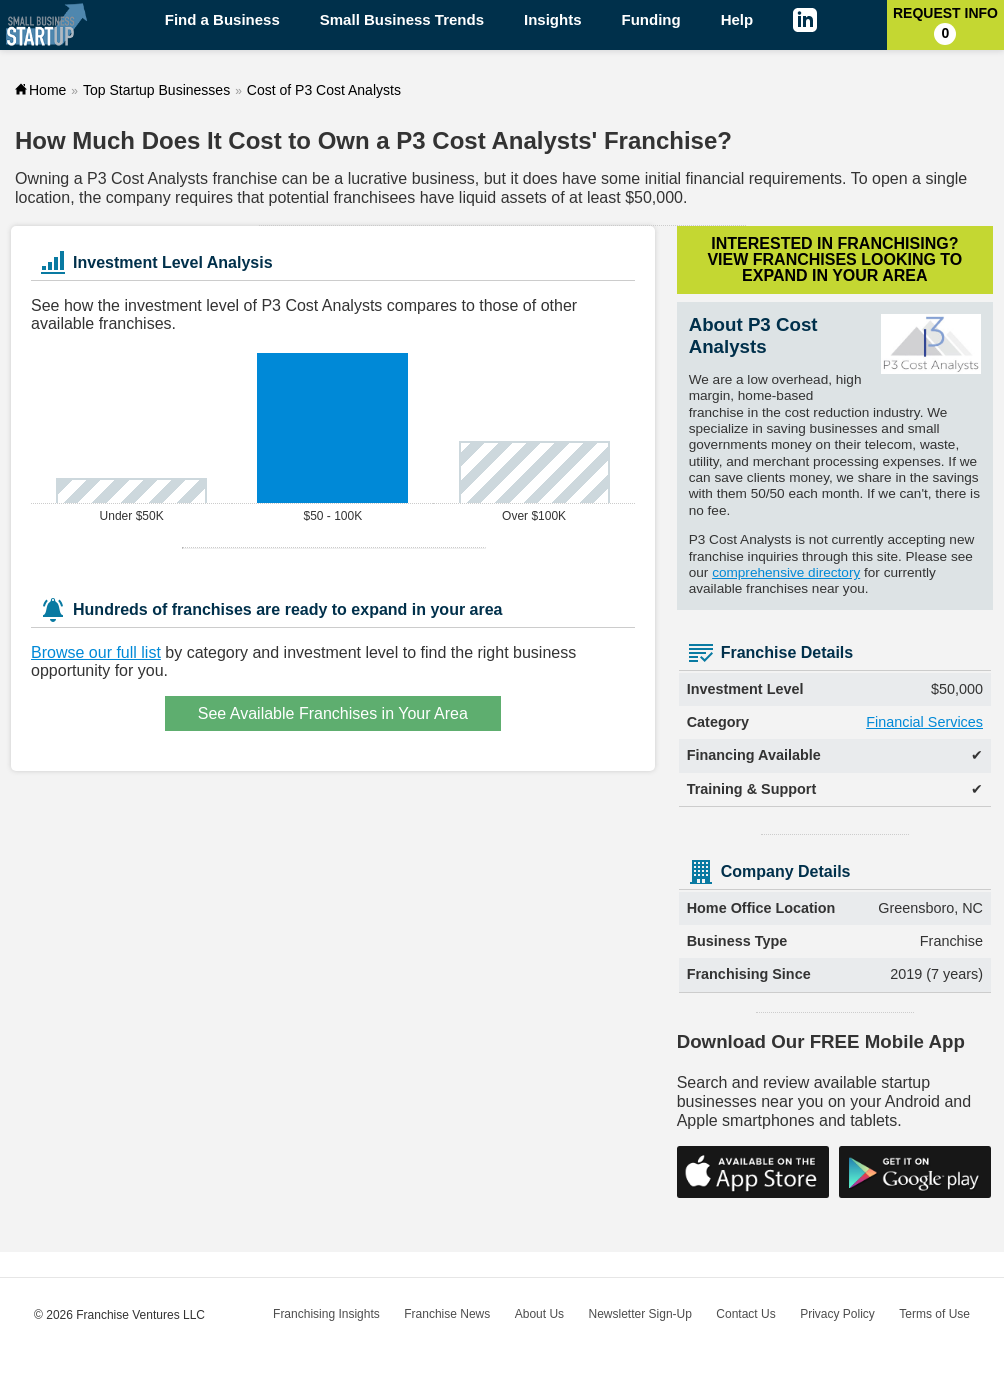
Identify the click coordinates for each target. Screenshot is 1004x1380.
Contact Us (745, 1314)
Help (737, 19)
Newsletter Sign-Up (640, 1314)
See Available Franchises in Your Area (333, 713)
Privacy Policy (837, 1314)
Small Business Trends (402, 19)
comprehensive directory (786, 572)
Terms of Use (934, 1314)
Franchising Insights (326, 1314)
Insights (553, 19)
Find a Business (222, 19)
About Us (539, 1314)
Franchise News (447, 1314)
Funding (651, 19)
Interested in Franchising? (834, 259)
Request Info (945, 25)
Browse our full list (96, 652)
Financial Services (924, 722)
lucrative (378, 178)
